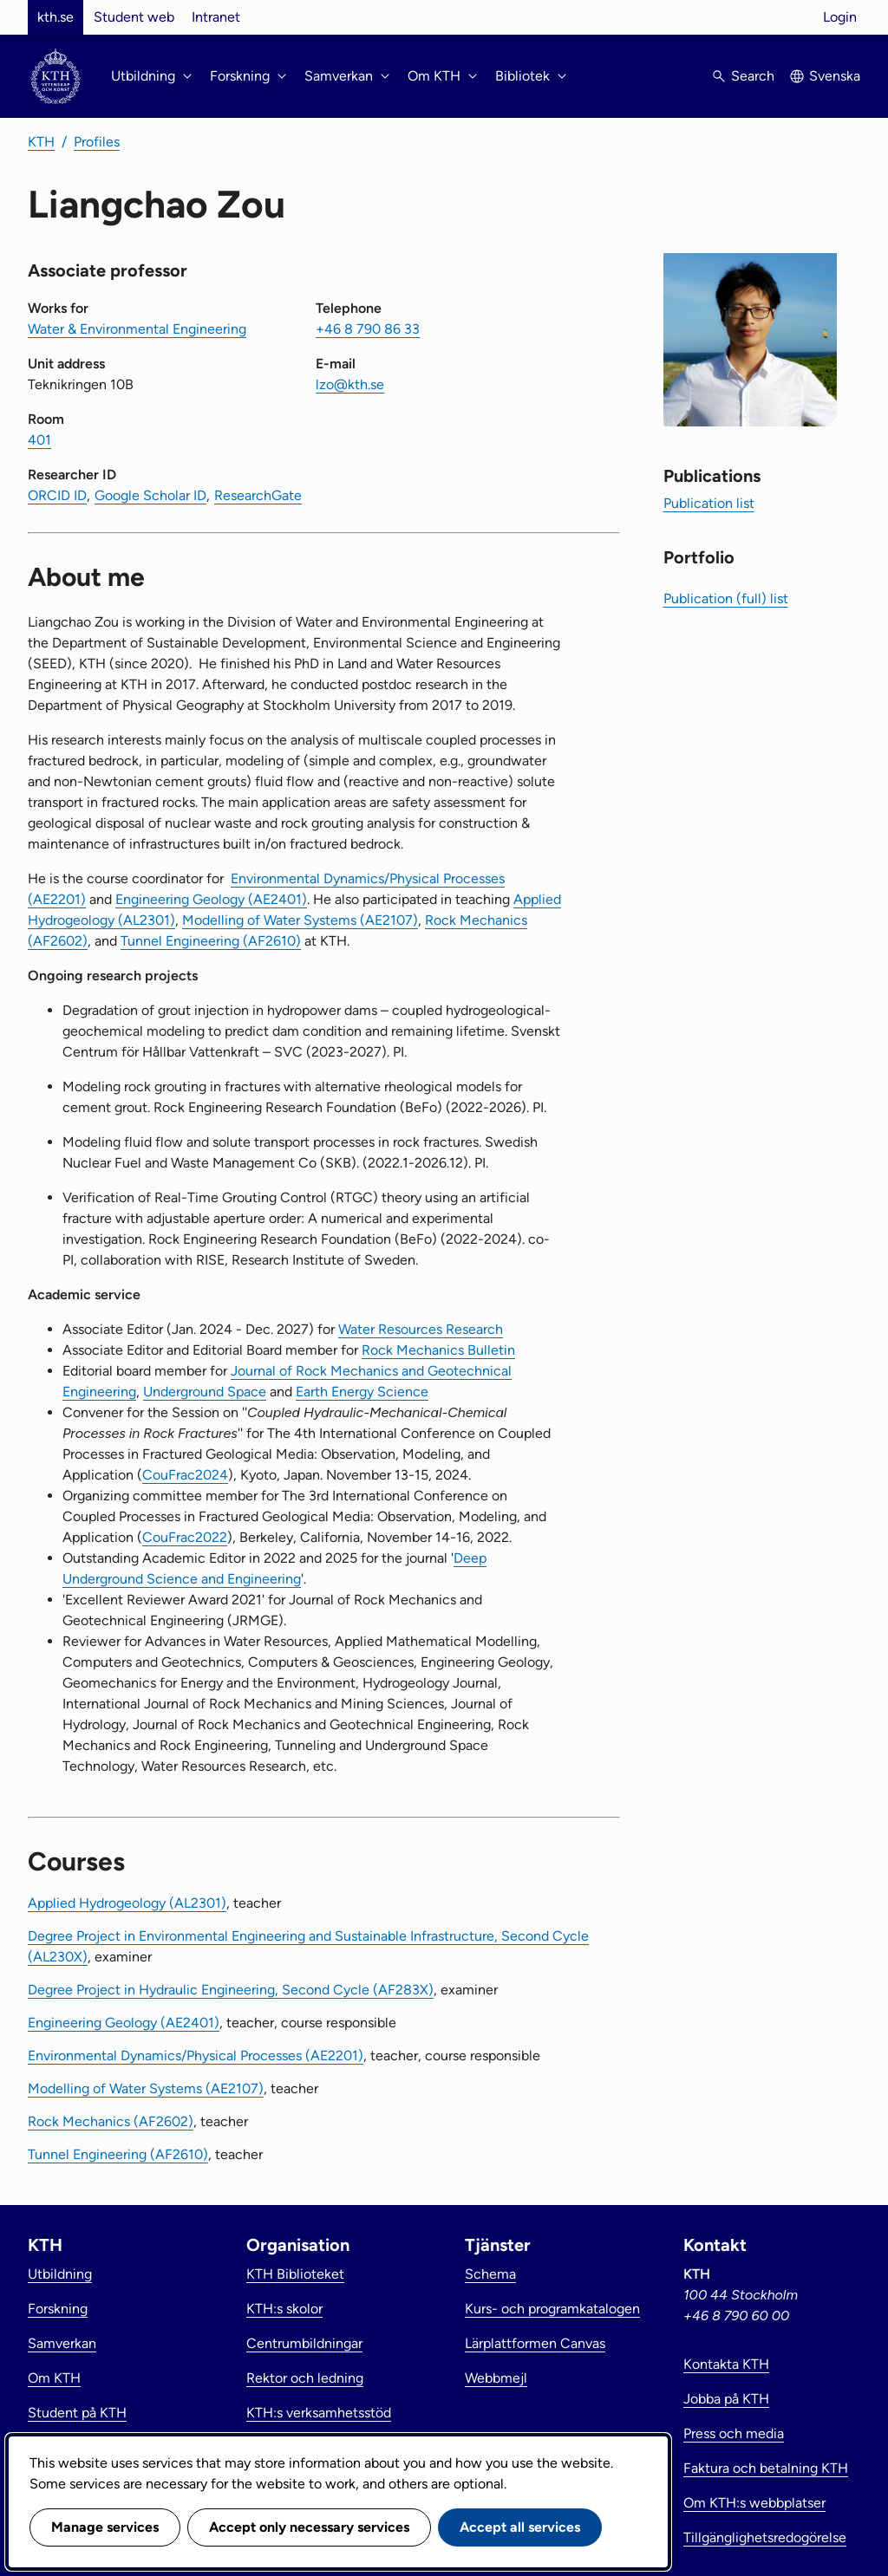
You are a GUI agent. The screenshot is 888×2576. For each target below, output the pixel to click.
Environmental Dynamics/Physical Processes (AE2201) (195, 2055)
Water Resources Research (420, 1329)
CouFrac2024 (185, 1475)
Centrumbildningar (304, 2343)
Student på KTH (77, 2412)
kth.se (55, 17)
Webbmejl (496, 2378)
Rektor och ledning (304, 2378)
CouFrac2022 (184, 1537)
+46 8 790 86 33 (368, 329)
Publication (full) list (725, 598)
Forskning (58, 2308)
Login (840, 17)
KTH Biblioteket (295, 2274)
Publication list (708, 503)
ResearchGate (258, 495)
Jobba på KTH (726, 2399)
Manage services (105, 2527)
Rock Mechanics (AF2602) (110, 2121)
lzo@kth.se (350, 384)
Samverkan (62, 2343)
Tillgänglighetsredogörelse (764, 2537)
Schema (490, 2274)
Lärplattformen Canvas (535, 2343)
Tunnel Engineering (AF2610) (211, 941)
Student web (134, 17)
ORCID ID (57, 495)
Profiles (97, 141)
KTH (41, 141)
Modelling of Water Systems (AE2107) (300, 920)
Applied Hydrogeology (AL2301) (127, 1903)
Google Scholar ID (150, 495)
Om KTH (54, 2378)
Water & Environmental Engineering (137, 329)
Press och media (733, 2433)
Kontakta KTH (726, 2364)
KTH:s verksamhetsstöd (318, 2412)
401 (39, 440)
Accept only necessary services (309, 2527)
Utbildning (60, 2274)
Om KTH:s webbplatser (754, 2503)
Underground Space (204, 1391)
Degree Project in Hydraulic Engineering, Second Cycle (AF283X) (231, 1989)
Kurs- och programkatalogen (552, 2308)
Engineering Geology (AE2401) (211, 899)
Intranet (216, 17)
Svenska (834, 76)
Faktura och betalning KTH (765, 2468)
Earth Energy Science (362, 1391)
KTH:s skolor (284, 2308)
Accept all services (520, 2527)
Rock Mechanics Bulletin (438, 1350)
